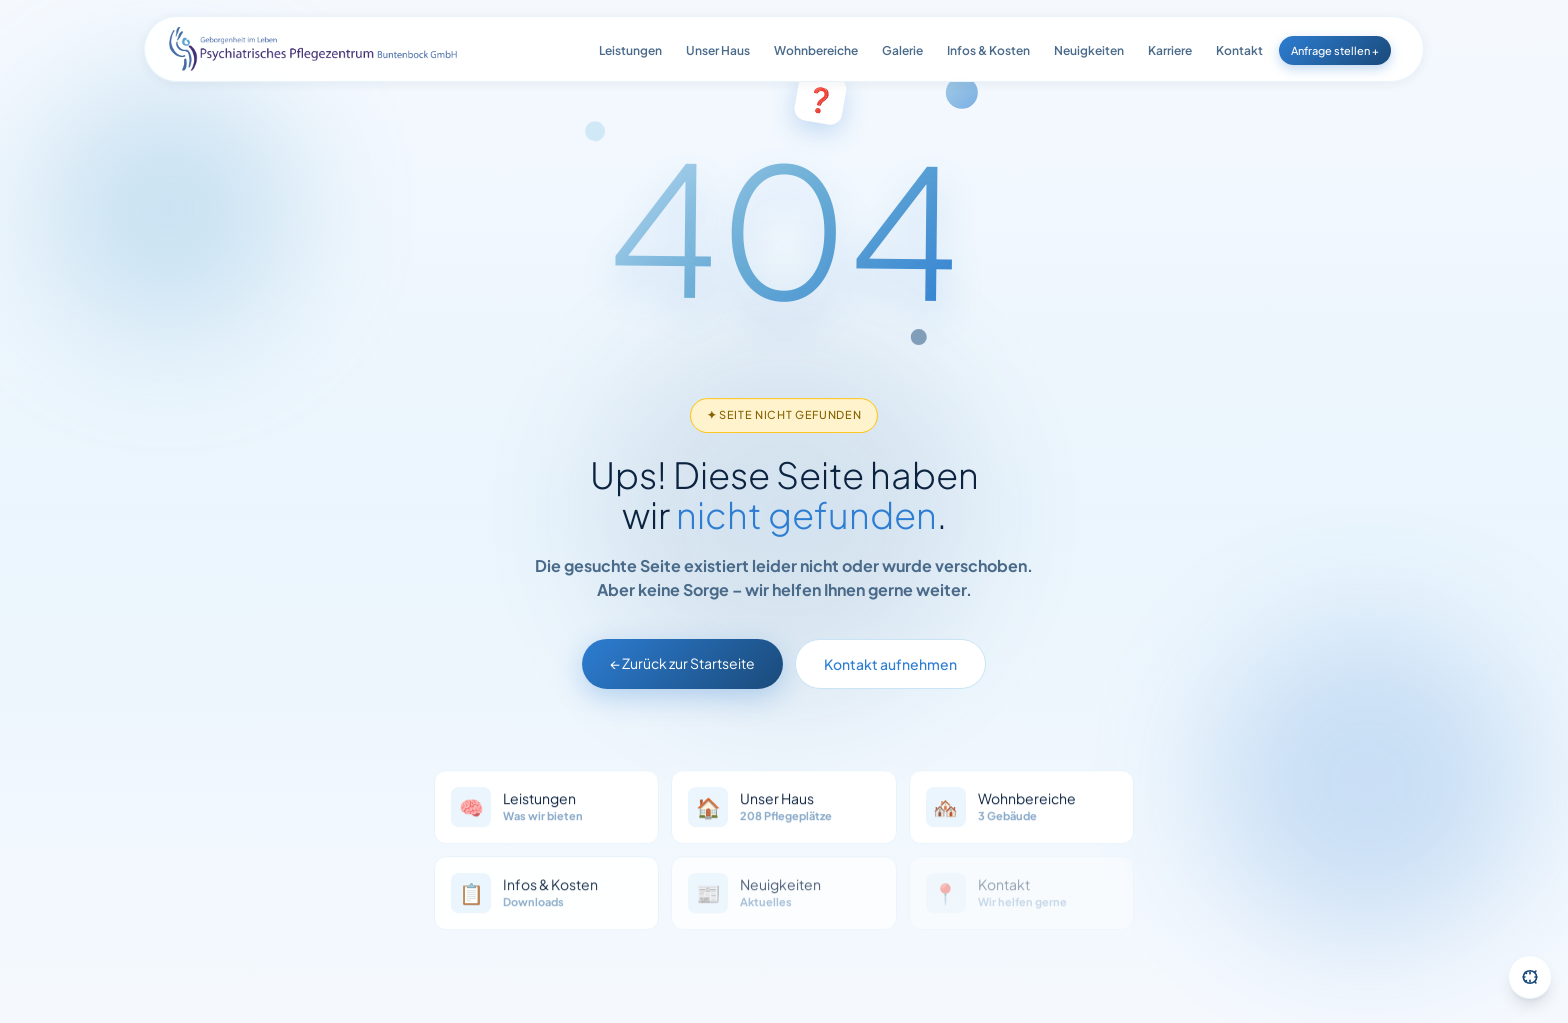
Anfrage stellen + (1335, 50)
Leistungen (630, 50)
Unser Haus (718, 50)
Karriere (1170, 50)
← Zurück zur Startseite (682, 668)
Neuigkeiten (1089, 50)
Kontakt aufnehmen (890, 669)
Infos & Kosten (988, 50)
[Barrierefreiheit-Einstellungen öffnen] (1530, 977)
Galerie (902, 50)
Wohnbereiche (816, 50)
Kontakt (1239, 50)
